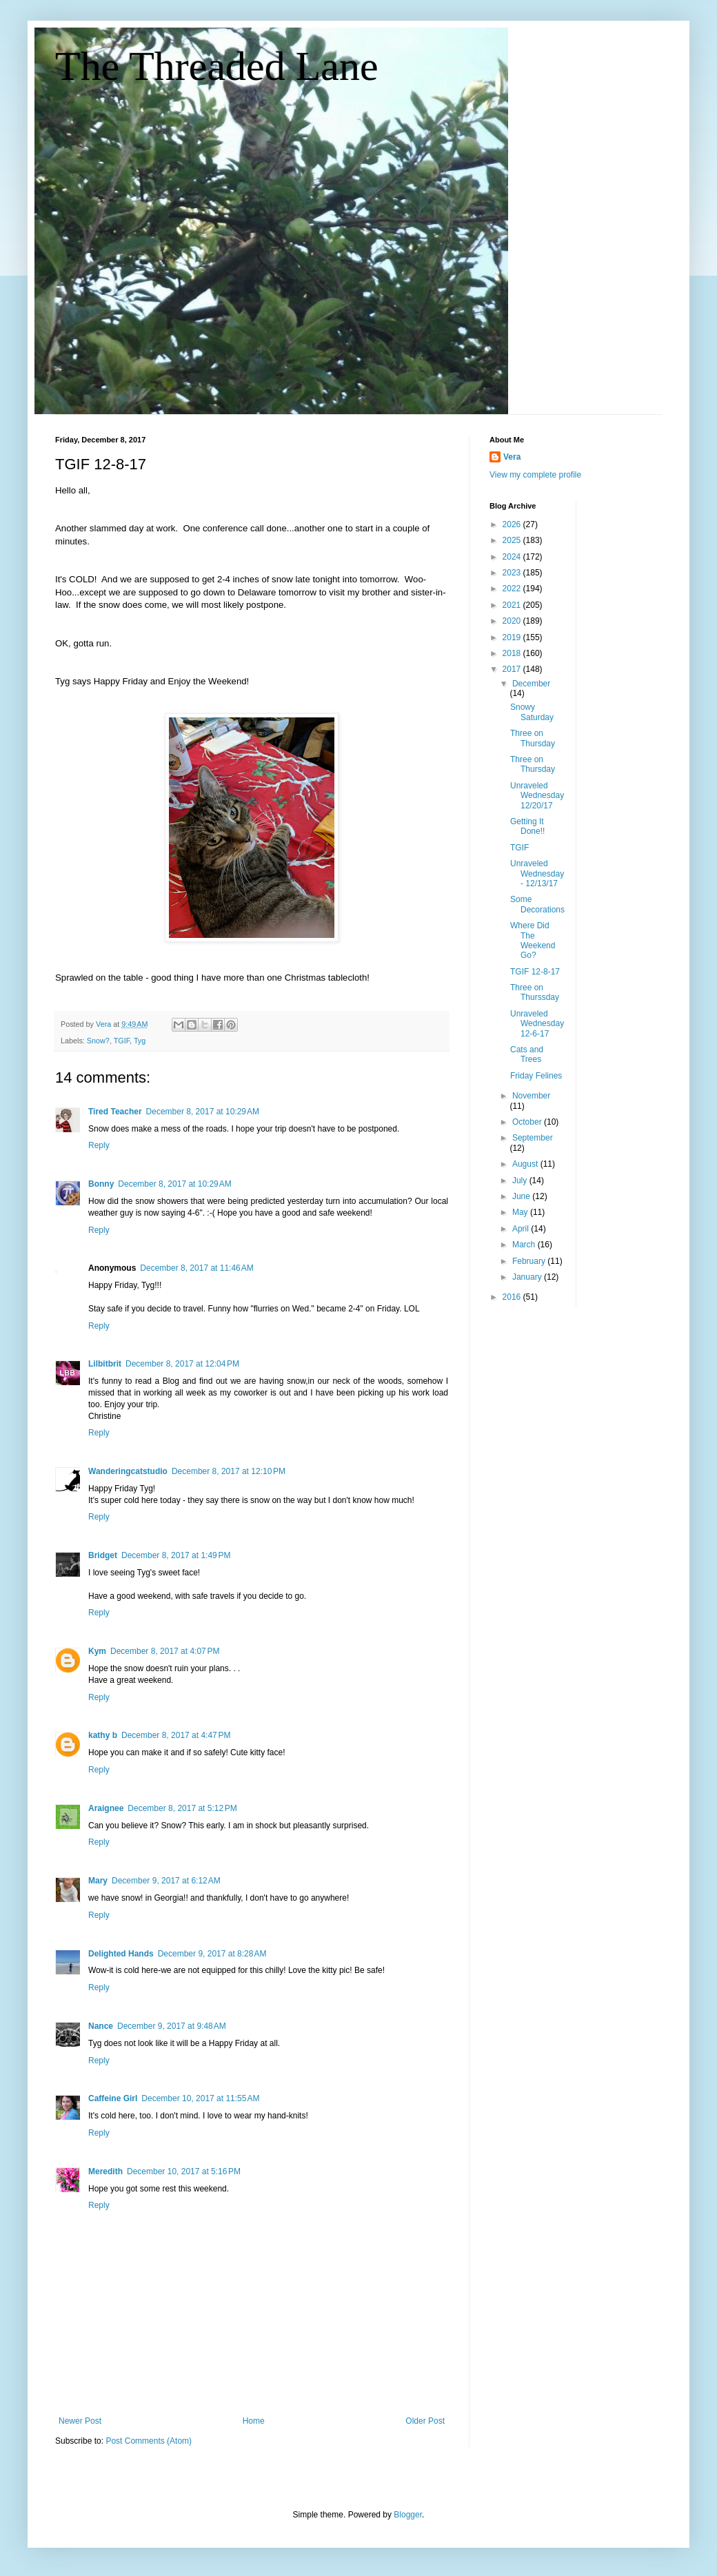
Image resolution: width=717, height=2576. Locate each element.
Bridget (102, 1555)
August (526, 1164)
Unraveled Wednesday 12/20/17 (537, 795)
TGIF (122, 1040)
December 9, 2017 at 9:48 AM (171, 2026)
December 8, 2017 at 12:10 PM (228, 1471)
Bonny (101, 1184)
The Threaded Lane (216, 66)
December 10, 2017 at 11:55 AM (200, 2098)
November (531, 1096)
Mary (98, 1880)
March (525, 1244)
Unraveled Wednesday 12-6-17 (537, 1024)
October (528, 1122)
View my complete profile (535, 475)
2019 (513, 637)
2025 (513, 540)
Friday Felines (536, 1076)
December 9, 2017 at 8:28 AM (212, 1954)
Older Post (425, 2421)
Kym (97, 1651)
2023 (513, 572)
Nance (100, 2026)
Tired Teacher (115, 1111)
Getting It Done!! (527, 826)
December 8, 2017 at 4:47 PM (175, 1735)
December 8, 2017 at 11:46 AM (196, 1268)
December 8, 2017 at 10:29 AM (202, 1111)
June (522, 1196)
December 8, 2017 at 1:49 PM (175, 1555)
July (520, 1180)
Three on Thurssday (534, 992)
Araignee (105, 1808)
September (532, 1138)
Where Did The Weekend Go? (532, 940)
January (528, 1277)
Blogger (408, 2514)
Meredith (105, 2171)
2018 (513, 653)
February (529, 1261)
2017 (513, 669)
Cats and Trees (526, 1054)
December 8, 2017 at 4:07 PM (164, 1651)
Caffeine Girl (112, 2098)
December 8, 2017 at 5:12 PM (182, 1808)
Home (254, 2421)
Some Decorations (537, 904)
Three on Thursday (532, 738)
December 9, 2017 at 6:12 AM (166, 1880)
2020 (513, 621)
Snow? (98, 1040)
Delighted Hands (121, 1954)
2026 (513, 524)
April (521, 1229)
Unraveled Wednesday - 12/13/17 (537, 873)
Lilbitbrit (104, 1364)
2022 (513, 588)
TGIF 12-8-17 (535, 972)
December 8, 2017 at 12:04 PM (182, 1364)
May (521, 1212)
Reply (99, 1145)
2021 (513, 605)
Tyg (139, 1040)
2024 (513, 557)
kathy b (102, 1735)
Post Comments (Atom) (148, 2441)
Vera (512, 457)
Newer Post (80, 2421)
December (531, 683)
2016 (513, 1297)
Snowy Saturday (532, 712)
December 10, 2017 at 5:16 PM (184, 2171)
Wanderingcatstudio (128, 1471)
